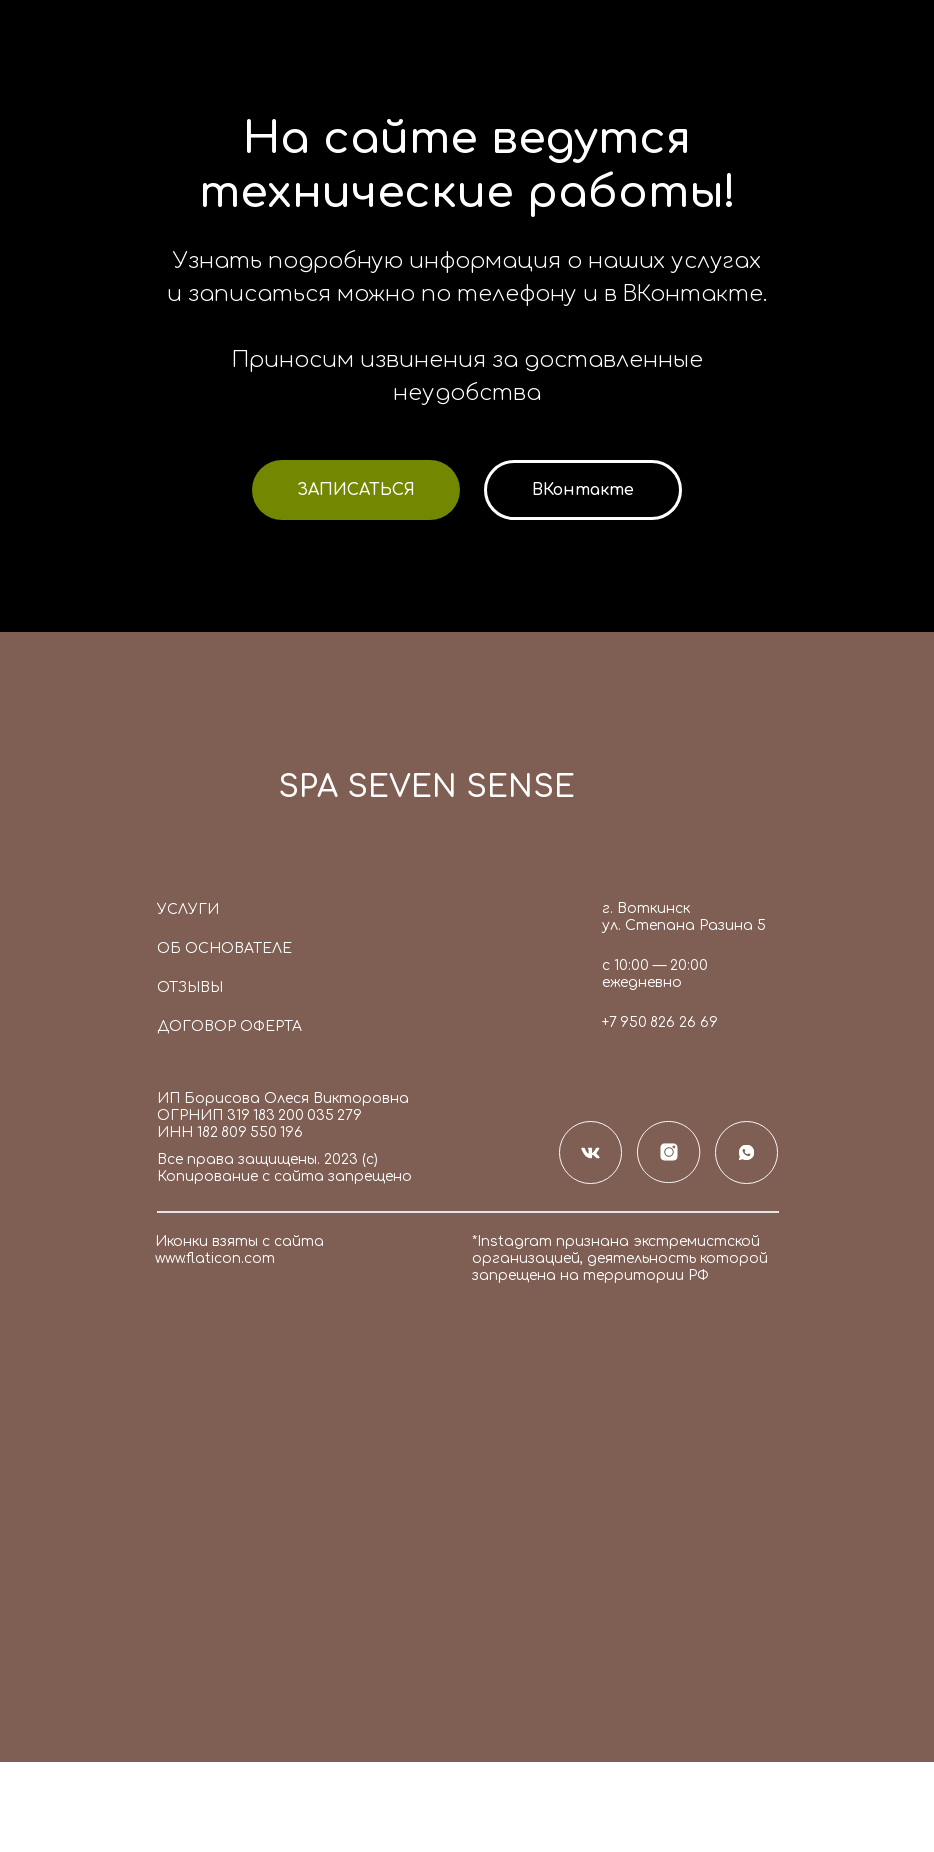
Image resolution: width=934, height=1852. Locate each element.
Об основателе (224, 948)
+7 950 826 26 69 (660, 1022)
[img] (206, 794)
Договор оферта (229, 1026)
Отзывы (190, 987)
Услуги (188, 909)
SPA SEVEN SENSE (426, 787)
